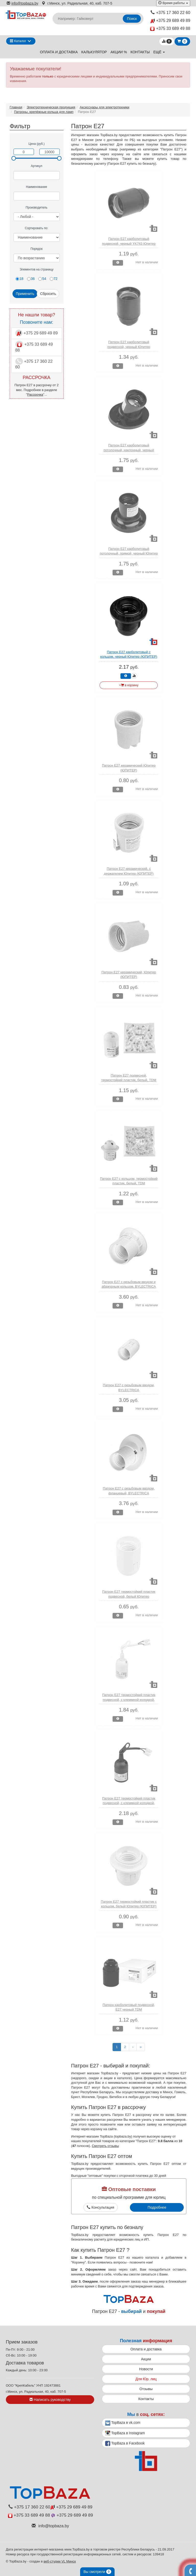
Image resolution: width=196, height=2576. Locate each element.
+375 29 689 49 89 (170, 20)
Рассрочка (35, 394)
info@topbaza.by (22, 3)
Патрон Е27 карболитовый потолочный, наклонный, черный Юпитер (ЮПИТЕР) (129, 450)
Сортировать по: (36, 228)
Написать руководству (50, 2400)
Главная (16, 107)
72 (54, 279)
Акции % (119, 52)
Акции (146, 2359)
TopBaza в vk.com (122, 2423)
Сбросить (48, 294)
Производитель (36, 207)
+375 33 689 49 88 (170, 28)
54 (42, 279)
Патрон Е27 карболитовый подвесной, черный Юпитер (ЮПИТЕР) (128, 346)
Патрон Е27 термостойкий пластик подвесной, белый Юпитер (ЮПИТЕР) (128, 1596)
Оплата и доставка (59, 52)
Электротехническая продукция (51, 107)
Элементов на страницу (37, 269)
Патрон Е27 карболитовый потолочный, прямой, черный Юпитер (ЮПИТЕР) (129, 553)
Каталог (18, 41)
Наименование (36, 187)
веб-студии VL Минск (60, 2561)
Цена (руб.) (37, 144)
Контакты (140, 52)
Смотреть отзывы (105, 2146)
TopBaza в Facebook (125, 2443)
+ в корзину (129, 685)
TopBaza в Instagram (125, 2433)
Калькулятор (94, 52)
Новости (146, 2369)
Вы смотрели (97, 2571)
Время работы (173, 3)
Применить (25, 294)
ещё (159, 52)
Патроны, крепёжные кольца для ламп (44, 112)
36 (31, 279)
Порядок (36, 249)
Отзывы (146, 2389)
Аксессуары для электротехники (104, 107)
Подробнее (157, 2207)
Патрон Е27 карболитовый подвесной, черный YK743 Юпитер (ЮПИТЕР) (128, 243)
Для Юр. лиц (146, 2379)
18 (19, 279)
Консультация (100, 2207)
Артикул (36, 166)
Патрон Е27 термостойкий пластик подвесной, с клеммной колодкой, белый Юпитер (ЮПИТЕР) (128, 1699)
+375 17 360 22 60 (170, 12)
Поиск (132, 19)
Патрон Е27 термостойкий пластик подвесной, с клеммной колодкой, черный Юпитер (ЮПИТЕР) (128, 1803)
